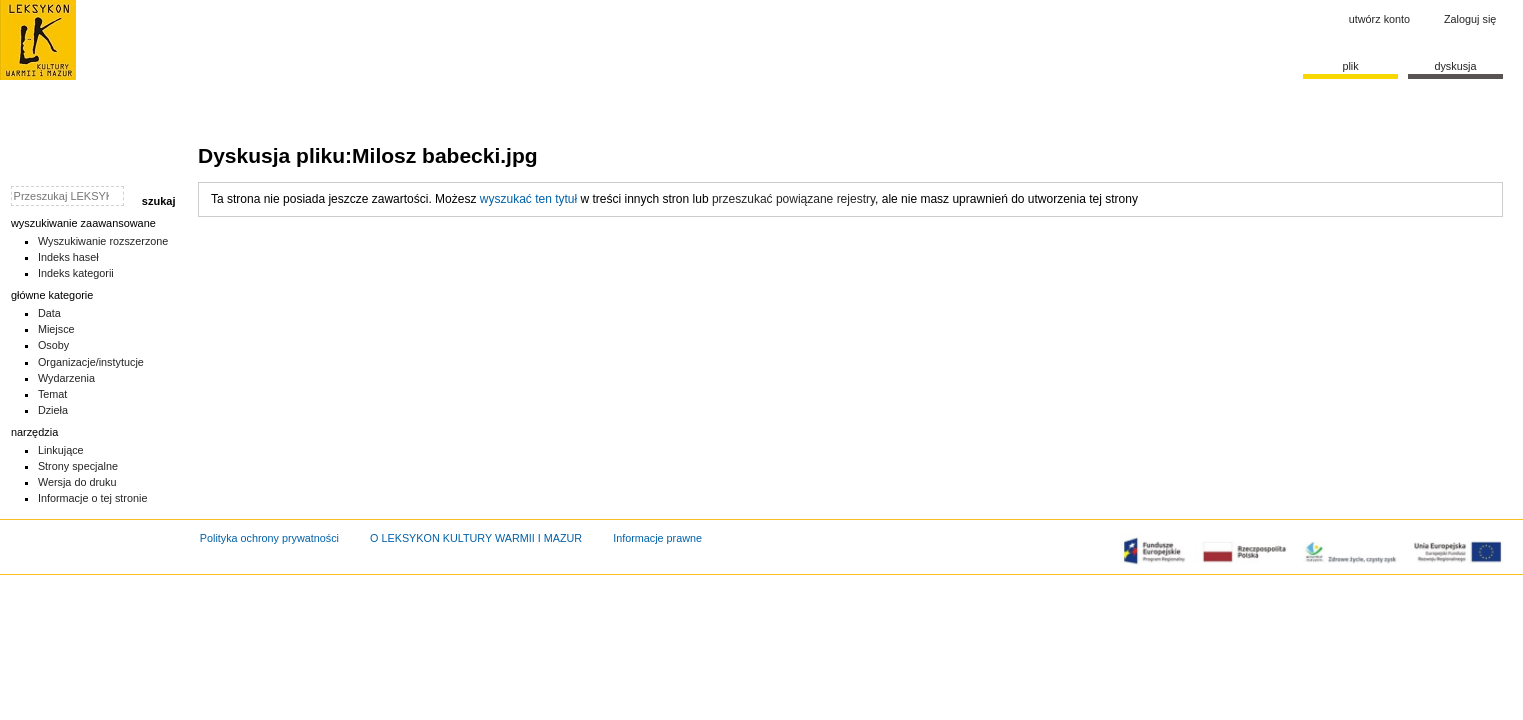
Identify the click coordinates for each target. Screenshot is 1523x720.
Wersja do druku (77, 482)
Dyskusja (1455, 66)
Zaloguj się (1470, 19)
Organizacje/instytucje (91, 362)
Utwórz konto (1379, 19)
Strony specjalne (78, 466)
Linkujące (61, 450)
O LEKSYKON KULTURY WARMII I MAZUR (476, 538)
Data (49, 313)
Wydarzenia (66, 378)
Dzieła (53, 410)
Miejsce (56, 329)
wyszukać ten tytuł (528, 199)
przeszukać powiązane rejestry (793, 199)
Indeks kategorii (76, 273)
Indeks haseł (68, 257)
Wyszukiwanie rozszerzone (103, 241)
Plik (1350, 66)
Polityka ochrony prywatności (269, 538)
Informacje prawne (657, 538)
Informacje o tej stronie (93, 498)
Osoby (53, 345)
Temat (53, 394)
